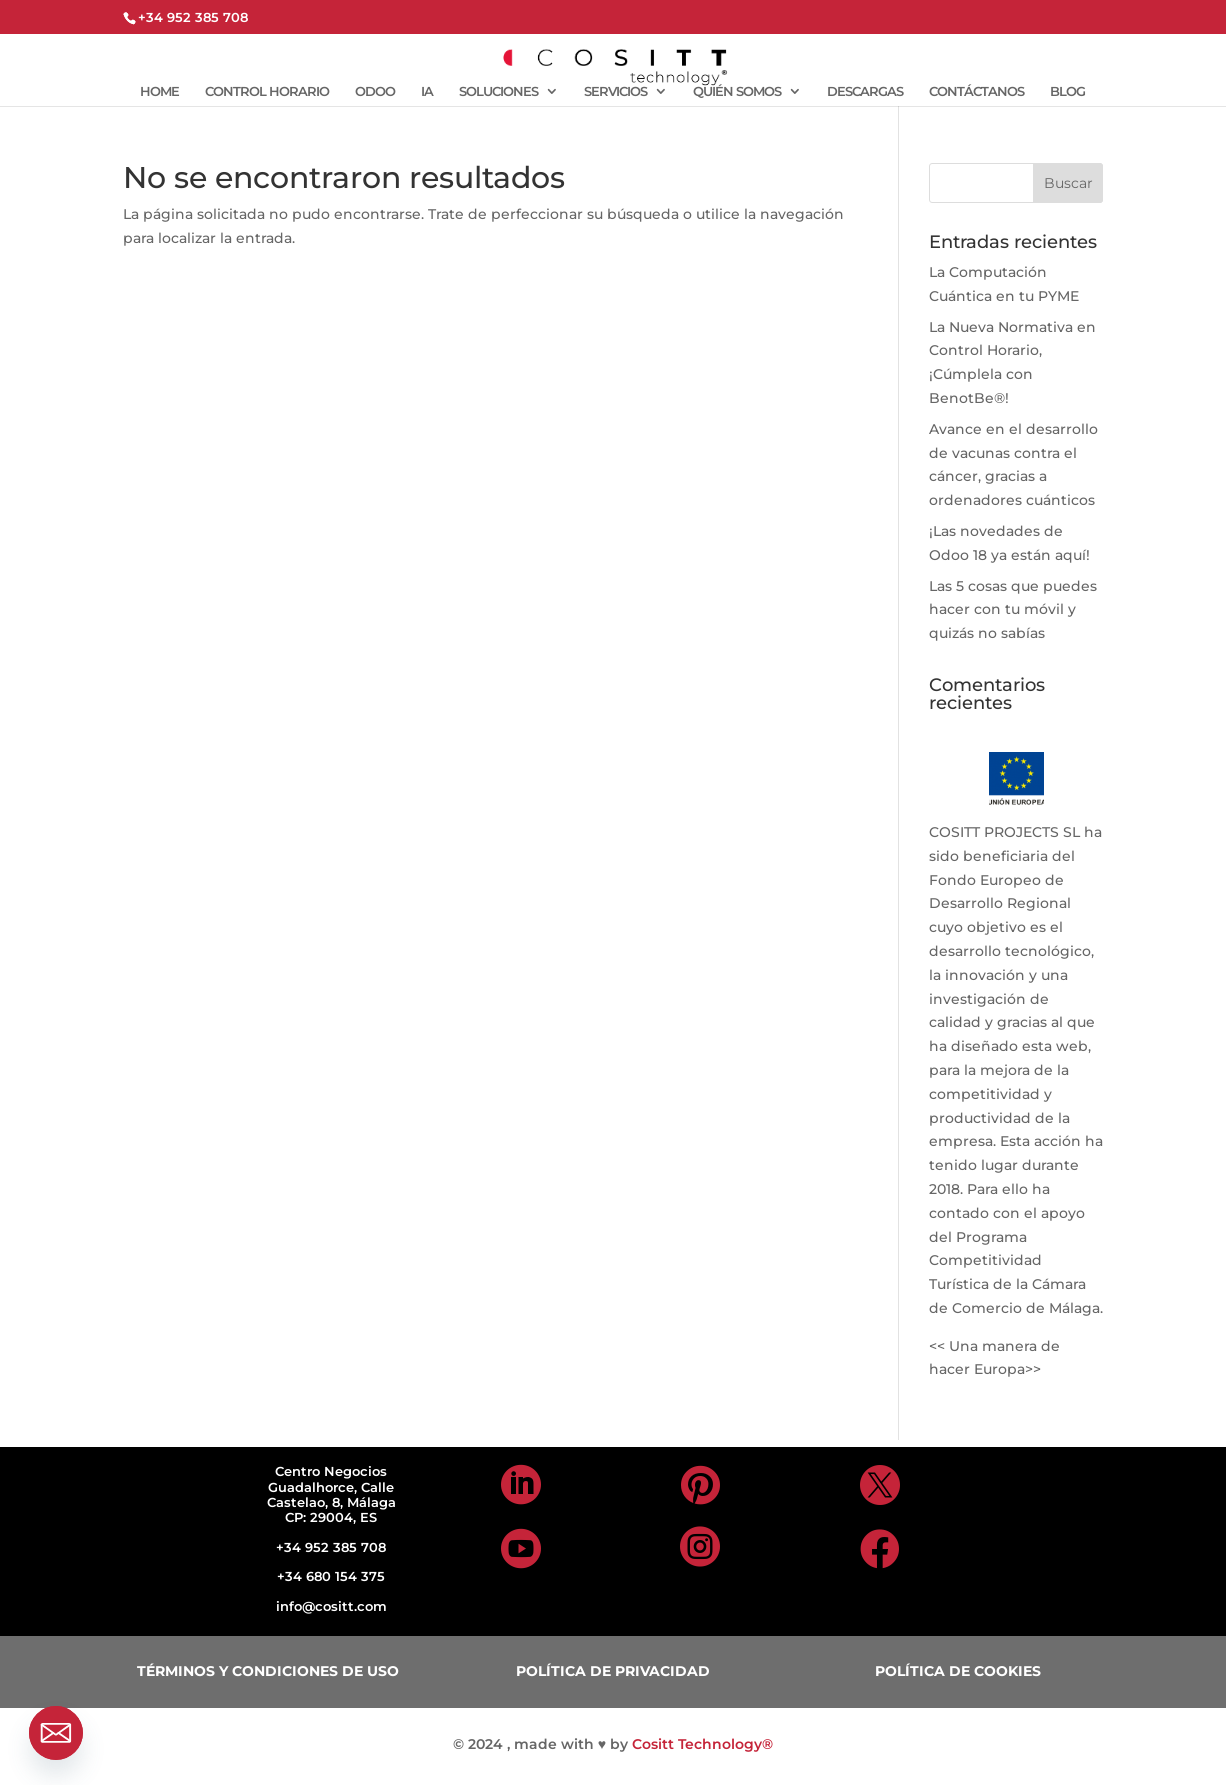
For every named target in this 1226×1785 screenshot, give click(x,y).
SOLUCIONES (498, 91)
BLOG (1067, 91)
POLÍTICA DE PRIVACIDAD (613, 1671)
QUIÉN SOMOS (737, 91)
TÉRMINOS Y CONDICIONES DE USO (268, 1671)
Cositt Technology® (702, 1744)
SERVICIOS (615, 91)
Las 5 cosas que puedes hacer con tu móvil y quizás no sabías (1013, 610)
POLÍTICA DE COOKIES (958, 1671)
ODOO (375, 91)
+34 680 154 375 (331, 1576)
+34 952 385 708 (331, 1547)
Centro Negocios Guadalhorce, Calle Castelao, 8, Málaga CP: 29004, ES (331, 1494)
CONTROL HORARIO (267, 91)
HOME (159, 91)
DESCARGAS (865, 91)
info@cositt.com (331, 1606)
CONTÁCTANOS (976, 91)
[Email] (56, 1733)
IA (427, 91)
